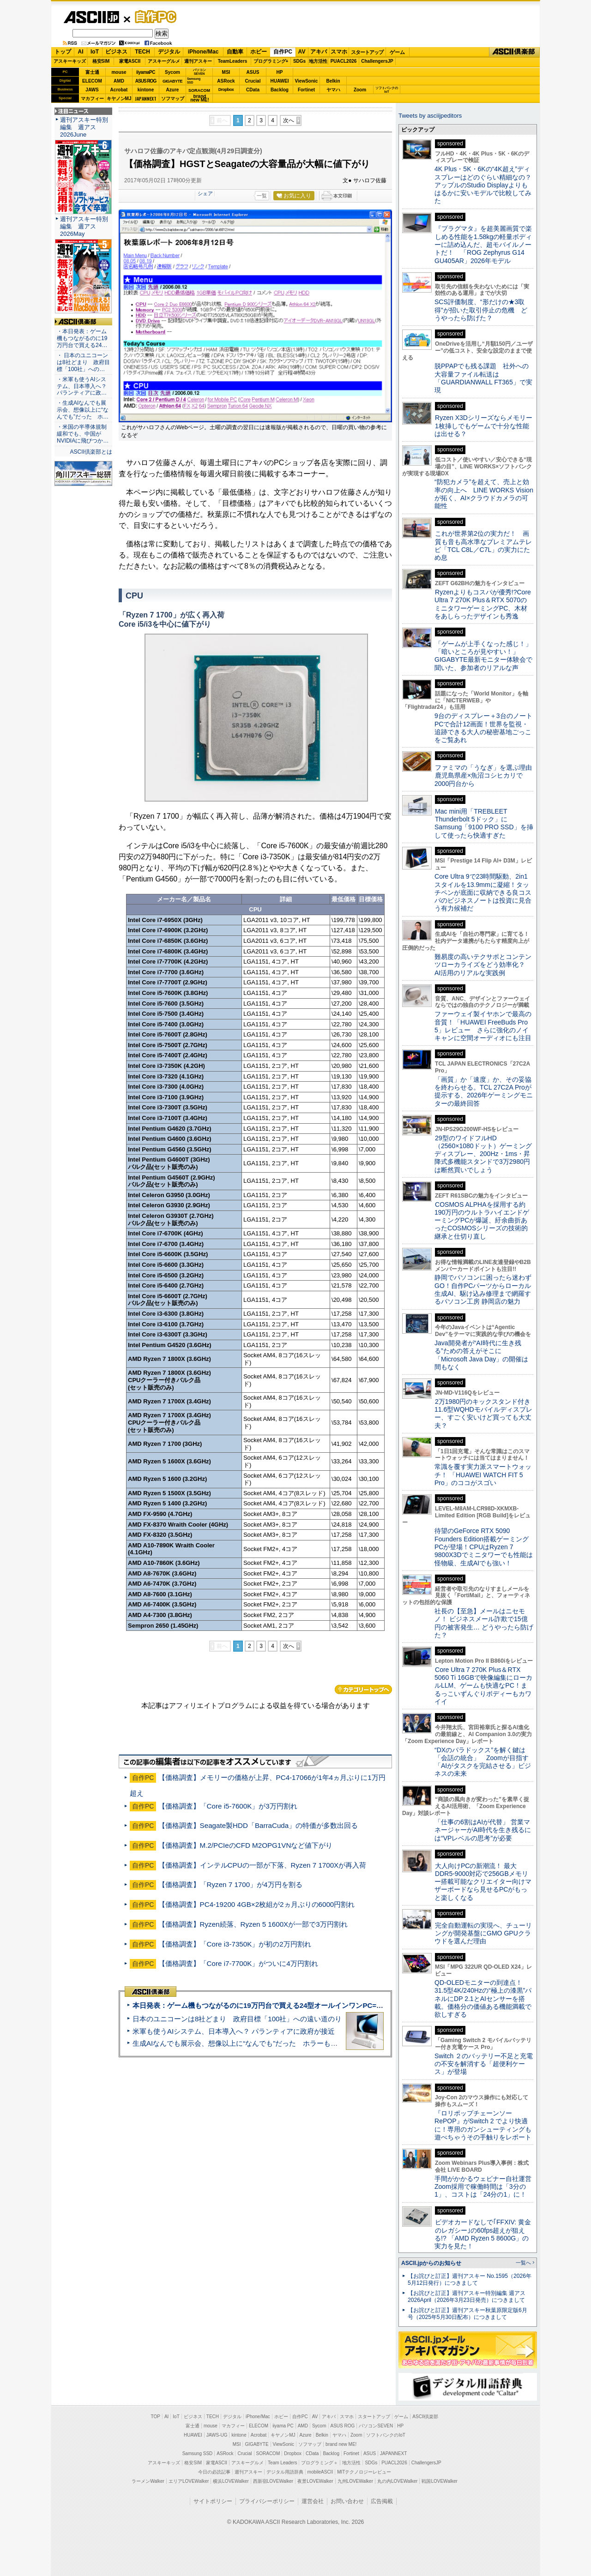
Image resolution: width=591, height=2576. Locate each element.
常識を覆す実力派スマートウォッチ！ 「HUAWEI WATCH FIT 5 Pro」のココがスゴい (482, 1474)
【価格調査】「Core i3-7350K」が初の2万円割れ (234, 1944)
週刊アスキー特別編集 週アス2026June (84, 127)
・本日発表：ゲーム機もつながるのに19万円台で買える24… (82, 338)
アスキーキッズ (70, 61)
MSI (226, 72)
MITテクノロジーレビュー (364, 2471)
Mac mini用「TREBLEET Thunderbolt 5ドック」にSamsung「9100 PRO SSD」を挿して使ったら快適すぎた (483, 823)
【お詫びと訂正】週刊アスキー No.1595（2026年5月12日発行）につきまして (469, 2279)
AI (81, 51)
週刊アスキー (198, 61)
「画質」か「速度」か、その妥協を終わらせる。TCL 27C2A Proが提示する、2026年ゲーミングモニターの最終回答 (483, 1091)
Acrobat (119, 89)
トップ (62, 51)
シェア (205, 193)
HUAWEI (280, 81)
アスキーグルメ (164, 61)
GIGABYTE (172, 81)
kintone (146, 89)
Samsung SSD (197, 2453)
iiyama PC (283, 2425)
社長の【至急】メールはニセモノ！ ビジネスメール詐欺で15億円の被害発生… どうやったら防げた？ (483, 1623)
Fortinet (306, 89)
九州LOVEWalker (355, 2481)
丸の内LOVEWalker (397, 2481)
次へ (288, 120)
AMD (119, 81)
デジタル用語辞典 (284, 2471)
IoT (94, 51)
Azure (172, 89)
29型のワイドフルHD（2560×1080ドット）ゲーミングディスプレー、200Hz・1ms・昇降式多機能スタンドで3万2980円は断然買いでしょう (483, 1154)
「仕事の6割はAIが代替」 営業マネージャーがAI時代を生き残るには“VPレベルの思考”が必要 (482, 1830)
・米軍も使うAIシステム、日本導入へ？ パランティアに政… (82, 386)
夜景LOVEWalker (315, 2481)
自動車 (235, 51)
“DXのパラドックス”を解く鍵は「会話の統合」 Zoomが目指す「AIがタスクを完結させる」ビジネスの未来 (482, 1762)
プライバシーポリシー (267, 2501)
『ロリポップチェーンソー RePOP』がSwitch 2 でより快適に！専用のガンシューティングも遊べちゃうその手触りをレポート (482, 2125)
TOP (155, 2416)
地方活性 (318, 61)
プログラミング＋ (319, 2462)
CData (252, 89)
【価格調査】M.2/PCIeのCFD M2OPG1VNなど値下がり (245, 1845)
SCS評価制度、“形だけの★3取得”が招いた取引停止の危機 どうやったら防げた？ (480, 310)
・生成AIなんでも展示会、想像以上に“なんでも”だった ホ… (83, 410)
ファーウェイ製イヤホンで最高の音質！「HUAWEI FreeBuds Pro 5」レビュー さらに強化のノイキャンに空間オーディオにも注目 (482, 1026)
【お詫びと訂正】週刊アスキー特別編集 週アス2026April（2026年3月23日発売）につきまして (466, 2296)
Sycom (172, 72)
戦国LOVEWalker (439, 2481)
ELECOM (92, 81)
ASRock (226, 81)
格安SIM (101, 61)
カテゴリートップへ (363, 1689)
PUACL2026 (344, 61)
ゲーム (397, 52)
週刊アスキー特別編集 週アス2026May (84, 226)
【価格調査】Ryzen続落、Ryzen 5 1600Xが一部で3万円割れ (253, 1924)
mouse (118, 72)
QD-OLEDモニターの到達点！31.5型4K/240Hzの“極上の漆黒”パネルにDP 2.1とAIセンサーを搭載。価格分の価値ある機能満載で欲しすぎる (482, 1998)
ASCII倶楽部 (514, 52)
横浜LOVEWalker (230, 2481)
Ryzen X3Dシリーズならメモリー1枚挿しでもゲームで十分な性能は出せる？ (483, 425)
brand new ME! (341, 2444)
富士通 (92, 72)
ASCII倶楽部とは (91, 452)
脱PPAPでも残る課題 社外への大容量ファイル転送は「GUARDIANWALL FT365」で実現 (483, 378)
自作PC (153, 17)
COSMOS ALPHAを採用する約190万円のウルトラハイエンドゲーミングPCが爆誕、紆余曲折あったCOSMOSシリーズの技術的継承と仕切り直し (481, 1220)
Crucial (253, 81)
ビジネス (116, 51)
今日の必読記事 (214, 2471)
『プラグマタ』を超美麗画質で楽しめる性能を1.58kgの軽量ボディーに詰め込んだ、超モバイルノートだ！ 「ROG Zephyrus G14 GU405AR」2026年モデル (483, 244)
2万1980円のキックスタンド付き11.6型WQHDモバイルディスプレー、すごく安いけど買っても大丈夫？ (483, 1413)
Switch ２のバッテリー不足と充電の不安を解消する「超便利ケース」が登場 (483, 2064)
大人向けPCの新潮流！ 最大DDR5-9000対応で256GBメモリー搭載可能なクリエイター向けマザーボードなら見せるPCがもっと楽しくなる (482, 1881)
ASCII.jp (91, 17)
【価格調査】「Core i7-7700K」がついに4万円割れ (238, 1963)
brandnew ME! (199, 98)
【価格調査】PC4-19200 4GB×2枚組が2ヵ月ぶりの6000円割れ (256, 1904)
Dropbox (226, 89)
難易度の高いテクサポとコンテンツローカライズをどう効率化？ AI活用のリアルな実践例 (483, 964)
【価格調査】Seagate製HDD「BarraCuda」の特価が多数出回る (258, 1825)
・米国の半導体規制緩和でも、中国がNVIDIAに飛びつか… (83, 434)
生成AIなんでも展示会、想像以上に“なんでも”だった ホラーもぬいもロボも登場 (259, 2043)
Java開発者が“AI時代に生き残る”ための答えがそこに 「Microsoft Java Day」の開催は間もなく (481, 1355)
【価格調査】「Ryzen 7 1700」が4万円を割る (230, 1884)
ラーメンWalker (148, 2481)
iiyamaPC (145, 72)
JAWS (91, 89)
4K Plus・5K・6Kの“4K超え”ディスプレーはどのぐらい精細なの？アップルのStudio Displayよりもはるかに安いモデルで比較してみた (482, 184)
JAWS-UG (217, 2435)
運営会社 (313, 2501)
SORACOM (268, 2453)
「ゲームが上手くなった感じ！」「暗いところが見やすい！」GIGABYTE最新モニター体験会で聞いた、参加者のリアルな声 (483, 655)
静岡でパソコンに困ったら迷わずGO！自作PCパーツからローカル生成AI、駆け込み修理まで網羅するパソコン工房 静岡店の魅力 (482, 1289)
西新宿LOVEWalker (273, 2481)
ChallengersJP (377, 61)
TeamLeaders (232, 61)
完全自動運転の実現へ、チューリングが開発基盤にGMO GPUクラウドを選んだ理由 (483, 1933)
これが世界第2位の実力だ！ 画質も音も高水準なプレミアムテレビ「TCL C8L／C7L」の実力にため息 (483, 545)
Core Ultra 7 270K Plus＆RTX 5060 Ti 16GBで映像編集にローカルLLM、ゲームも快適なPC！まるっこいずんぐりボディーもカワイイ (483, 1685)
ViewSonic (306, 81)
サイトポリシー (212, 2501)
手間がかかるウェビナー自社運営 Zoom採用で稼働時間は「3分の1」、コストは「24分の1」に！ (486, 2187)
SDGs (299, 61)
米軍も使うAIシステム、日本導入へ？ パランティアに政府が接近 (234, 2031)
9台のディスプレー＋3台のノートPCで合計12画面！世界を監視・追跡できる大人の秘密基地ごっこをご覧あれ (483, 727)
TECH (142, 51)
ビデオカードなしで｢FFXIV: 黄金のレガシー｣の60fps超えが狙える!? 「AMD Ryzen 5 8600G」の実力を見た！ (482, 2234)
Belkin (333, 81)
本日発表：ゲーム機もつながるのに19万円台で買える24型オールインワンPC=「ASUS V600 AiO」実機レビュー (308, 2005)
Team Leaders (282, 2462)
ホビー (258, 51)
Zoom (360, 89)
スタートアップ (367, 52)
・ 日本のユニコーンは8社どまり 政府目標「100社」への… (83, 362)
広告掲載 (382, 2501)
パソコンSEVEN (199, 71)
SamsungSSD (193, 80)
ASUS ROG (145, 81)
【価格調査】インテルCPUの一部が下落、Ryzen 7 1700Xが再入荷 (262, 1865)
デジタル (169, 51)
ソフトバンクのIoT (386, 89)
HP (280, 72)
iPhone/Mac (203, 51)
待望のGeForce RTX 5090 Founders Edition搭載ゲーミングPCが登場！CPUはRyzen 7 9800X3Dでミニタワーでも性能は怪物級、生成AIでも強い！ (483, 1546)
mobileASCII (320, 2471)
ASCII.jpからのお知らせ (431, 2263)
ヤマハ (333, 89)
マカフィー (92, 98)
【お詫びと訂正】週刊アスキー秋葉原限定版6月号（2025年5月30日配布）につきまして (467, 2313)
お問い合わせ (347, 2501)
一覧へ (523, 2262)
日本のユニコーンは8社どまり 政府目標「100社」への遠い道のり (237, 2019)
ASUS (253, 72)
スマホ (339, 51)
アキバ (318, 51)
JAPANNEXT (146, 98)
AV (302, 51)
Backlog (280, 89)
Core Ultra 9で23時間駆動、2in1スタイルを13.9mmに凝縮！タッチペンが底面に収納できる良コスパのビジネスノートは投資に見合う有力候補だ (482, 892)
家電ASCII (130, 61)
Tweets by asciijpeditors (430, 115)
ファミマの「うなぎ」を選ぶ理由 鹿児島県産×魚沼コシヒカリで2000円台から (486, 775)
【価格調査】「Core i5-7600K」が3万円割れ (227, 1806)
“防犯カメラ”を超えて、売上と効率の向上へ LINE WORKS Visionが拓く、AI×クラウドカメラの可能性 (483, 493)
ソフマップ (172, 98)
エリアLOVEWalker (189, 2481)
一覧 (262, 195)
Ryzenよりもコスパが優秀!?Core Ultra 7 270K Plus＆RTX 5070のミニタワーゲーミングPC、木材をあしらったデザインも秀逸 (482, 604)
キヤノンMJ (119, 98)
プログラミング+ (271, 61)
